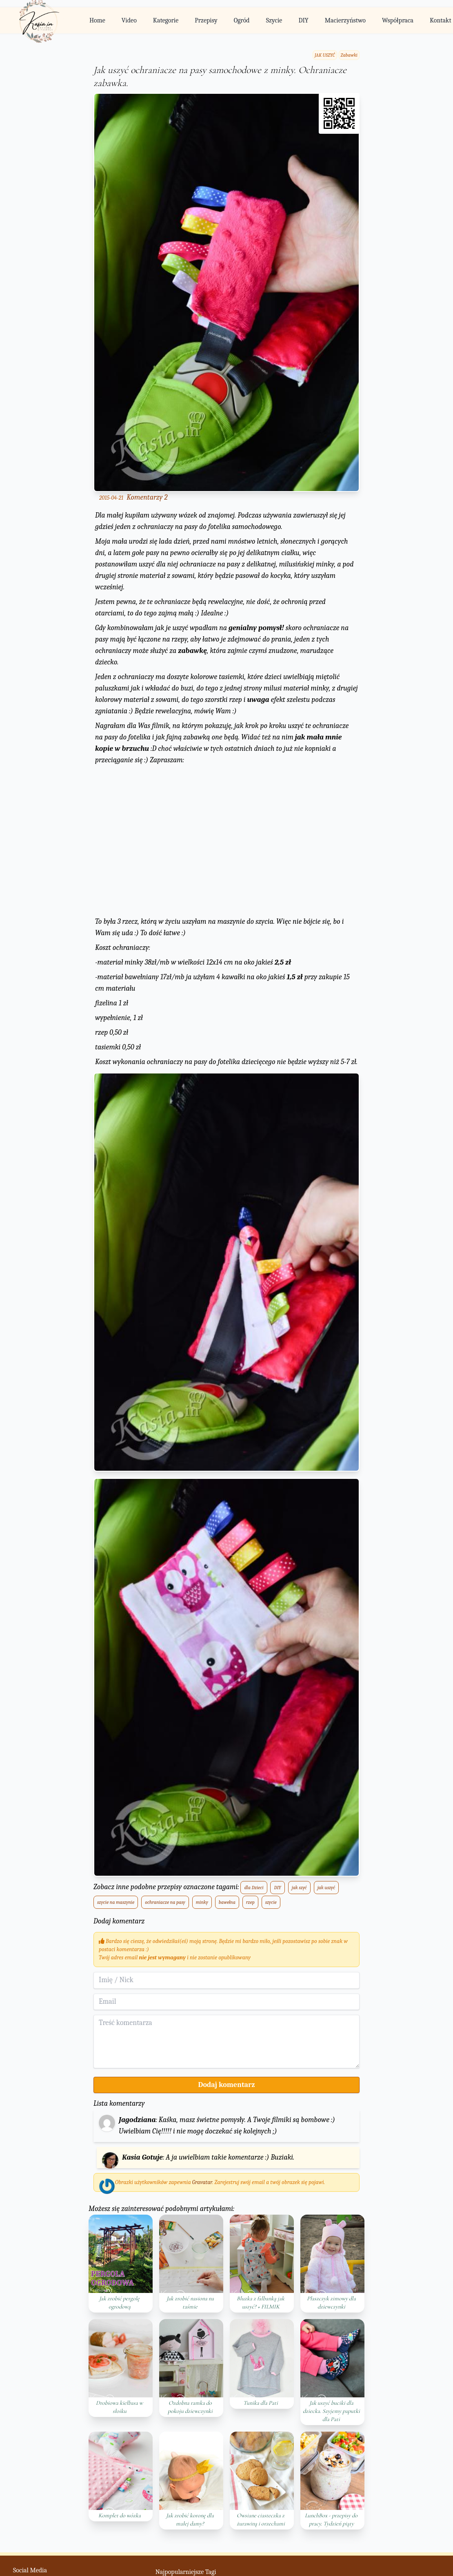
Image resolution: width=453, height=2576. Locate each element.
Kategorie (165, 20)
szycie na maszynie (115, 1902)
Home (97, 20)
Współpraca (397, 20)
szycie (271, 1902)
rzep (250, 1902)
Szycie (274, 20)
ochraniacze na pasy (165, 1902)
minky (202, 1902)
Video (129, 20)
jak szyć (299, 1887)
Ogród (242, 20)
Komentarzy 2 (147, 497)
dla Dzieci (253, 1887)
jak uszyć (326, 1887)
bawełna (227, 1902)
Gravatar (202, 2182)
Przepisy (206, 20)
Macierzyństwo (345, 20)
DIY (303, 20)
